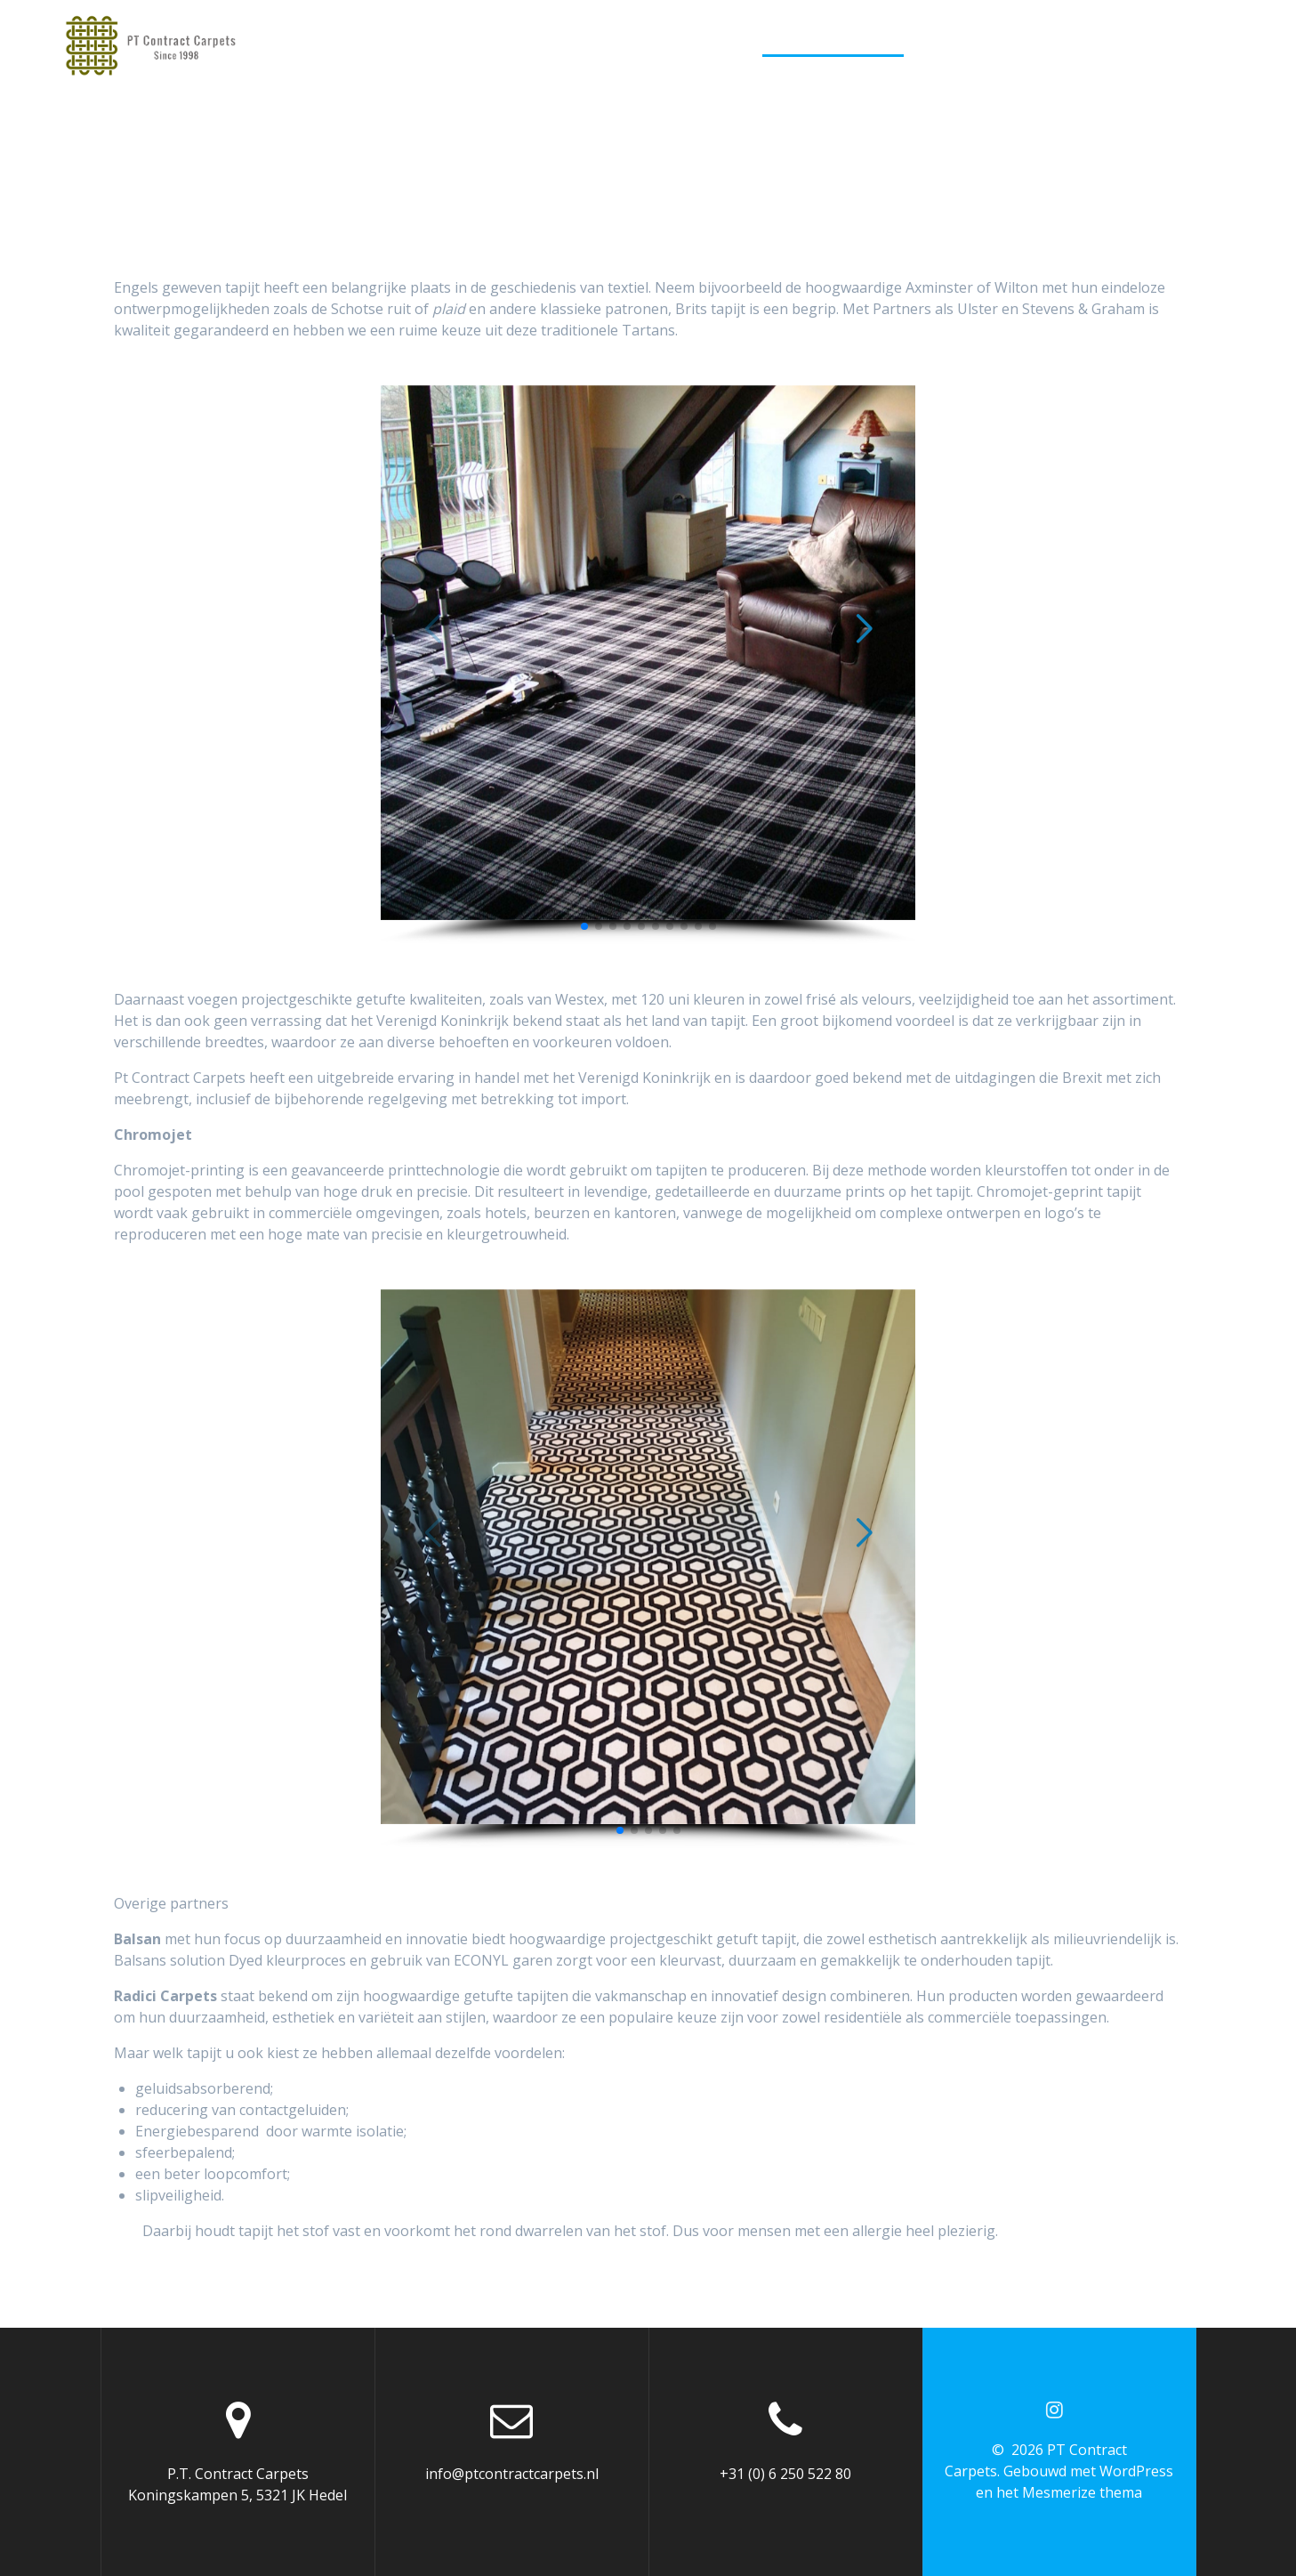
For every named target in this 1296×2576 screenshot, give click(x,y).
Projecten (1097, 43)
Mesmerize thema (1082, 2492)
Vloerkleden (690, 43)
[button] (584, 926)
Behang (1006, 43)
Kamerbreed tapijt (833, 43)
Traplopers (574, 43)
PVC (941, 43)
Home (486, 43)
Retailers (1197, 43)
